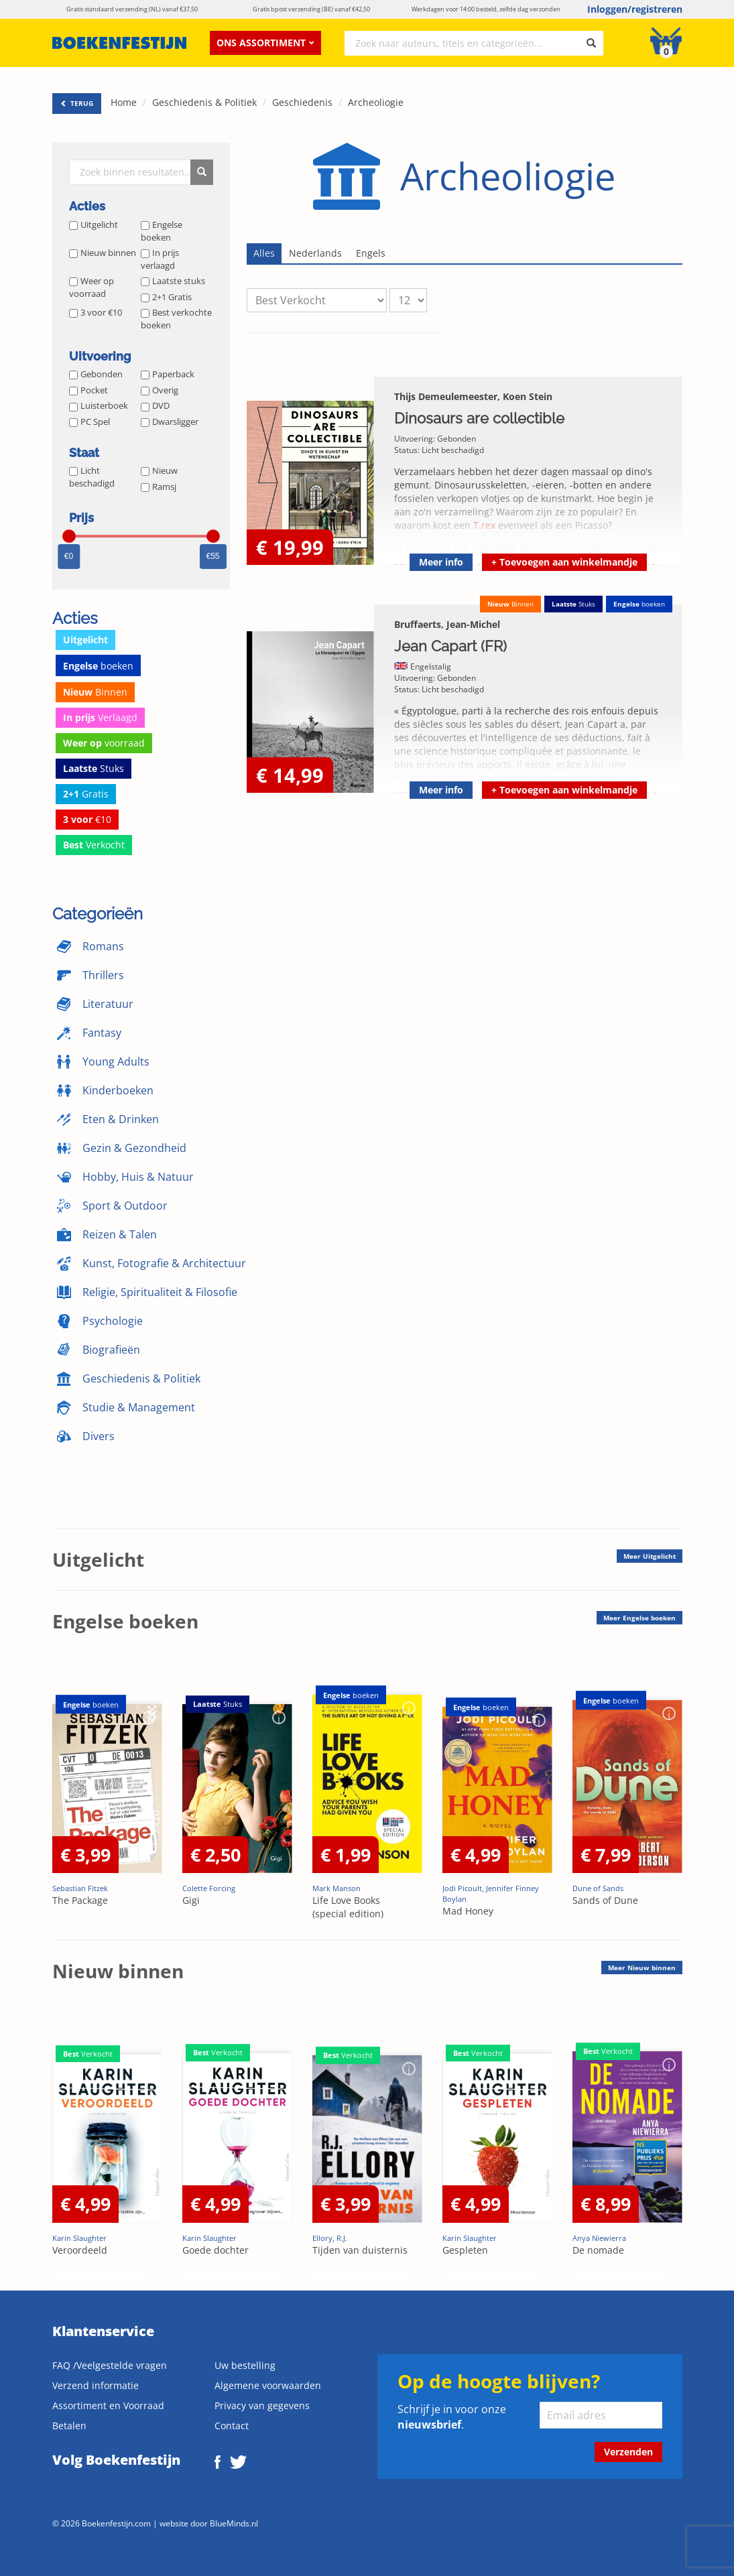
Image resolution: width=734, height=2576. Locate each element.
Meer (649, 1556)
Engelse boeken (161, 230)
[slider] (69, 536)
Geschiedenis (302, 102)
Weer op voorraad (91, 287)
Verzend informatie (95, 2385)
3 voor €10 (95, 312)
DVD (155, 405)
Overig (159, 390)
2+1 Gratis (166, 297)
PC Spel (89, 421)
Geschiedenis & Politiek (204, 102)
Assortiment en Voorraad (108, 2405)
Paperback (167, 374)
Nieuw (159, 470)
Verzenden (628, 2451)
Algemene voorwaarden (268, 2385)
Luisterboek (98, 405)
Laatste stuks (173, 281)
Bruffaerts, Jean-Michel (447, 624)
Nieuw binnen (102, 253)
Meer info (441, 562)
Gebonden (96, 374)
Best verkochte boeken (176, 318)
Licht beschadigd (92, 476)
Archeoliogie (376, 102)
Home (124, 102)
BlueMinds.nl (234, 2523)
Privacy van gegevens (262, 2405)
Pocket (88, 390)
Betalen (69, 2425)
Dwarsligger (169, 421)
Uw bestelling (245, 2365)
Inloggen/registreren (634, 9)
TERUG (76, 103)
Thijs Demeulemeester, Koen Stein (473, 396)
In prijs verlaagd (160, 259)
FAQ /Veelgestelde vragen (109, 2365)
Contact (232, 2425)
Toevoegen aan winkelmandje (564, 562)
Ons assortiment (265, 42)
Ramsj (158, 486)
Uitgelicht (93, 224)
